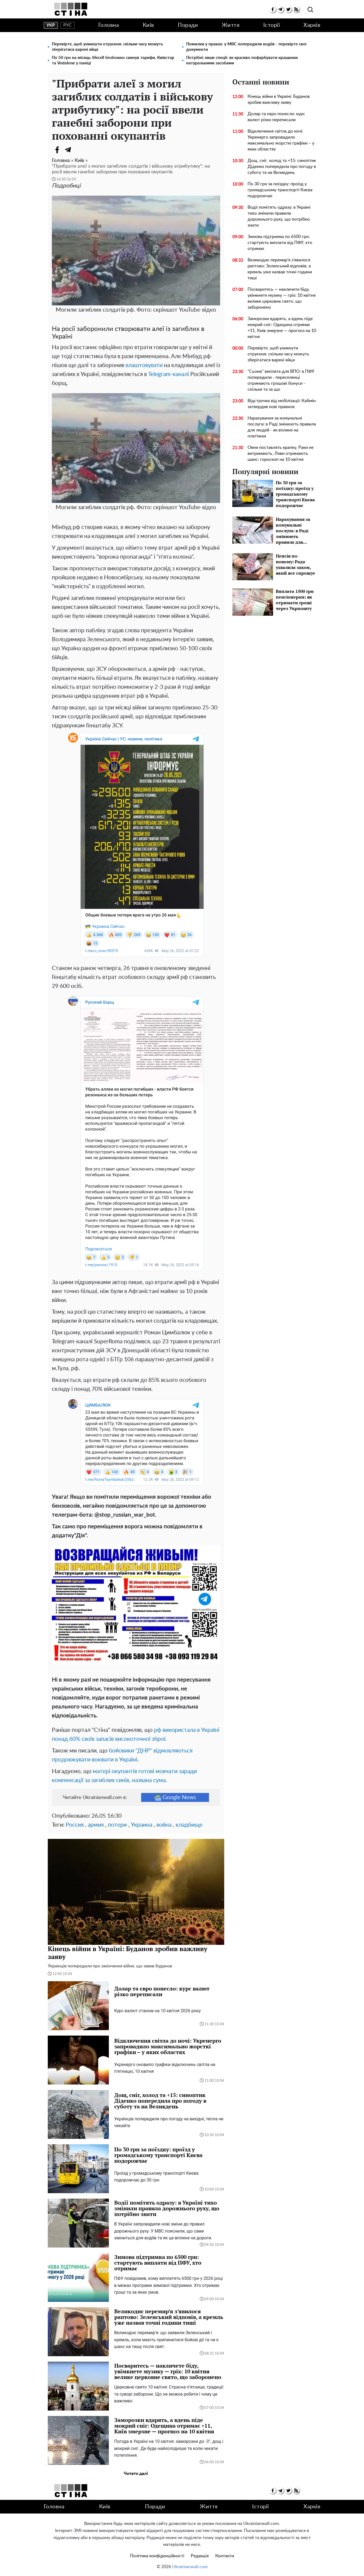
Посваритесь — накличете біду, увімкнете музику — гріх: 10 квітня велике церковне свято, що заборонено (282, 298)
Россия (75, 1825)
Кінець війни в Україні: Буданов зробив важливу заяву (279, 99)
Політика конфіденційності (157, 2556)
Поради (188, 25)
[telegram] (280, 9)
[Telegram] (68, 149)
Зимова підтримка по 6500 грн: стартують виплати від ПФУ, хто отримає (280, 242)
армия (96, 1825)
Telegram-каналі (168, 374)
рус (67, 25)
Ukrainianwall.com (190, 2567)
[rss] (296, 9)
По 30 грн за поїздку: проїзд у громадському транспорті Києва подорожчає (280, 190)
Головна (108, 25)
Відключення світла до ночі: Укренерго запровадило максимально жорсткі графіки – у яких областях (281, 140)
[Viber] (79, 149)
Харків (311, 25)
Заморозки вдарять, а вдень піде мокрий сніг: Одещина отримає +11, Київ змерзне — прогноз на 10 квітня (282, 328)
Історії (271, 25)
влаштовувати (144, 365)
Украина (141, 1825)
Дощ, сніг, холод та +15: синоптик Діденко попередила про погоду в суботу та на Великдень (282, 166)
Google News (175, 1797)
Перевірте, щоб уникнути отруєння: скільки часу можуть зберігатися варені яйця (107, 47)
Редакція (200, 2556)
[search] (310, 9)
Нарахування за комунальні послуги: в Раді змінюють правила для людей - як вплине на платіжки (282, 427)
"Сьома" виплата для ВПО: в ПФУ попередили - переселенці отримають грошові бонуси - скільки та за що (281, 380)
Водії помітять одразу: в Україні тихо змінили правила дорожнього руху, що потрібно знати (279, 216)
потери (117, 1825)
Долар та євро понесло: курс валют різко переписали (276, 117)
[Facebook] (57, 149)
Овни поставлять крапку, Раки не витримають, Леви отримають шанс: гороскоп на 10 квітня (281, 453)
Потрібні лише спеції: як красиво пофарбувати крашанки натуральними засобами (242, 60)
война (164, 1825)
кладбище (189, 1825)
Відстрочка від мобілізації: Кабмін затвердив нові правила (282, 404)
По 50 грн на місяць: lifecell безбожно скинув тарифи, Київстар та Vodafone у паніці (113, 60)
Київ (148, 25)
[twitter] (288, 9)
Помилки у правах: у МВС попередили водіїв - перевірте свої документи (246, 47)
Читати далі (136, 2473)
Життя (231, 25)
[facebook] (272, 9)
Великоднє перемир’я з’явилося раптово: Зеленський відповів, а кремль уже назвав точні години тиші (280, 269)
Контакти (224, 2556)
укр (50, 25)
